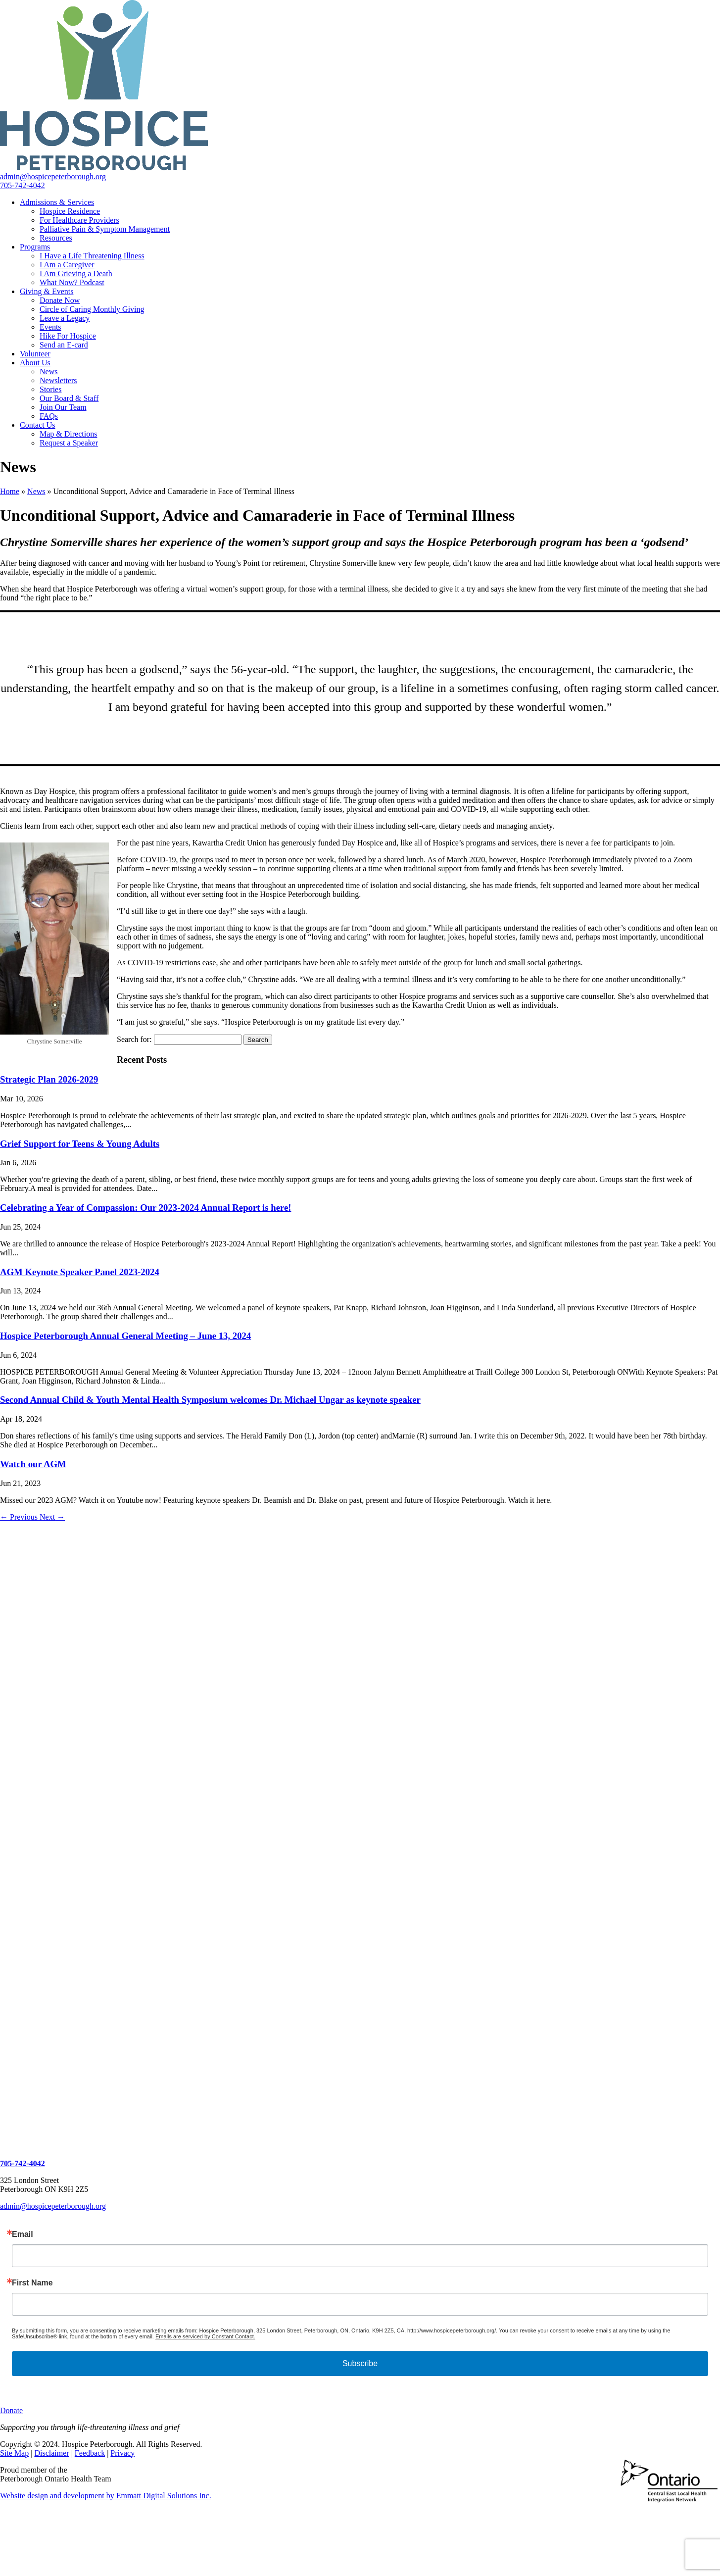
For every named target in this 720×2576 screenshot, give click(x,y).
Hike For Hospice (68, 336)
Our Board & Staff (69, 398)
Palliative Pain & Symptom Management (105, 229)
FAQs (49, 416)
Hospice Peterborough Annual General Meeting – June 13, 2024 (125, 1336)
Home (9, 491)
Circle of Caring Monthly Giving (92, 309)
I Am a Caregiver (67, 264)
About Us (35, 362)
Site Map (14, 2453)
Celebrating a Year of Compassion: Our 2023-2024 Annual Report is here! (145, 1207)
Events (50, 327)
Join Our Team (63, 407)
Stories (50, 389)
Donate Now (60, 300)
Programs (35, 247)
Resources (56, 238)
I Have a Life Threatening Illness (92, 255)
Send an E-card (64, 345)
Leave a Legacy (65, 318)
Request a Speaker (69, 443)
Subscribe (360, 2363)
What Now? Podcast (72, 282)
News (48, 371)
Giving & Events (46, 291)
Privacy (122, 2453)
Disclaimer (51, 2453)
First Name (32, 2283)
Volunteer (35, 353)
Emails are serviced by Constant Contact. (205, 2336)
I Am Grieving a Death (76, 273)
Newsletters (58, 380)
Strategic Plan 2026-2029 (49, 1079)
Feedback (90, 2453)
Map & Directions (68, 434)
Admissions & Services (57, 202)
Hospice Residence (70, 211)
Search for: (134, 1039)
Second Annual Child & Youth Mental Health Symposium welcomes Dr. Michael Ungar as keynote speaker (210, 1399)
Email (22, 2234)
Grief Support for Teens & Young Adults (79, 1144)
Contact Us (37, 425)
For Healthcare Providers (79, 220)
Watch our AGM (33, 1464)
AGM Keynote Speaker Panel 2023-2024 (79, 1272)
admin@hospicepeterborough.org (53, 2206)
